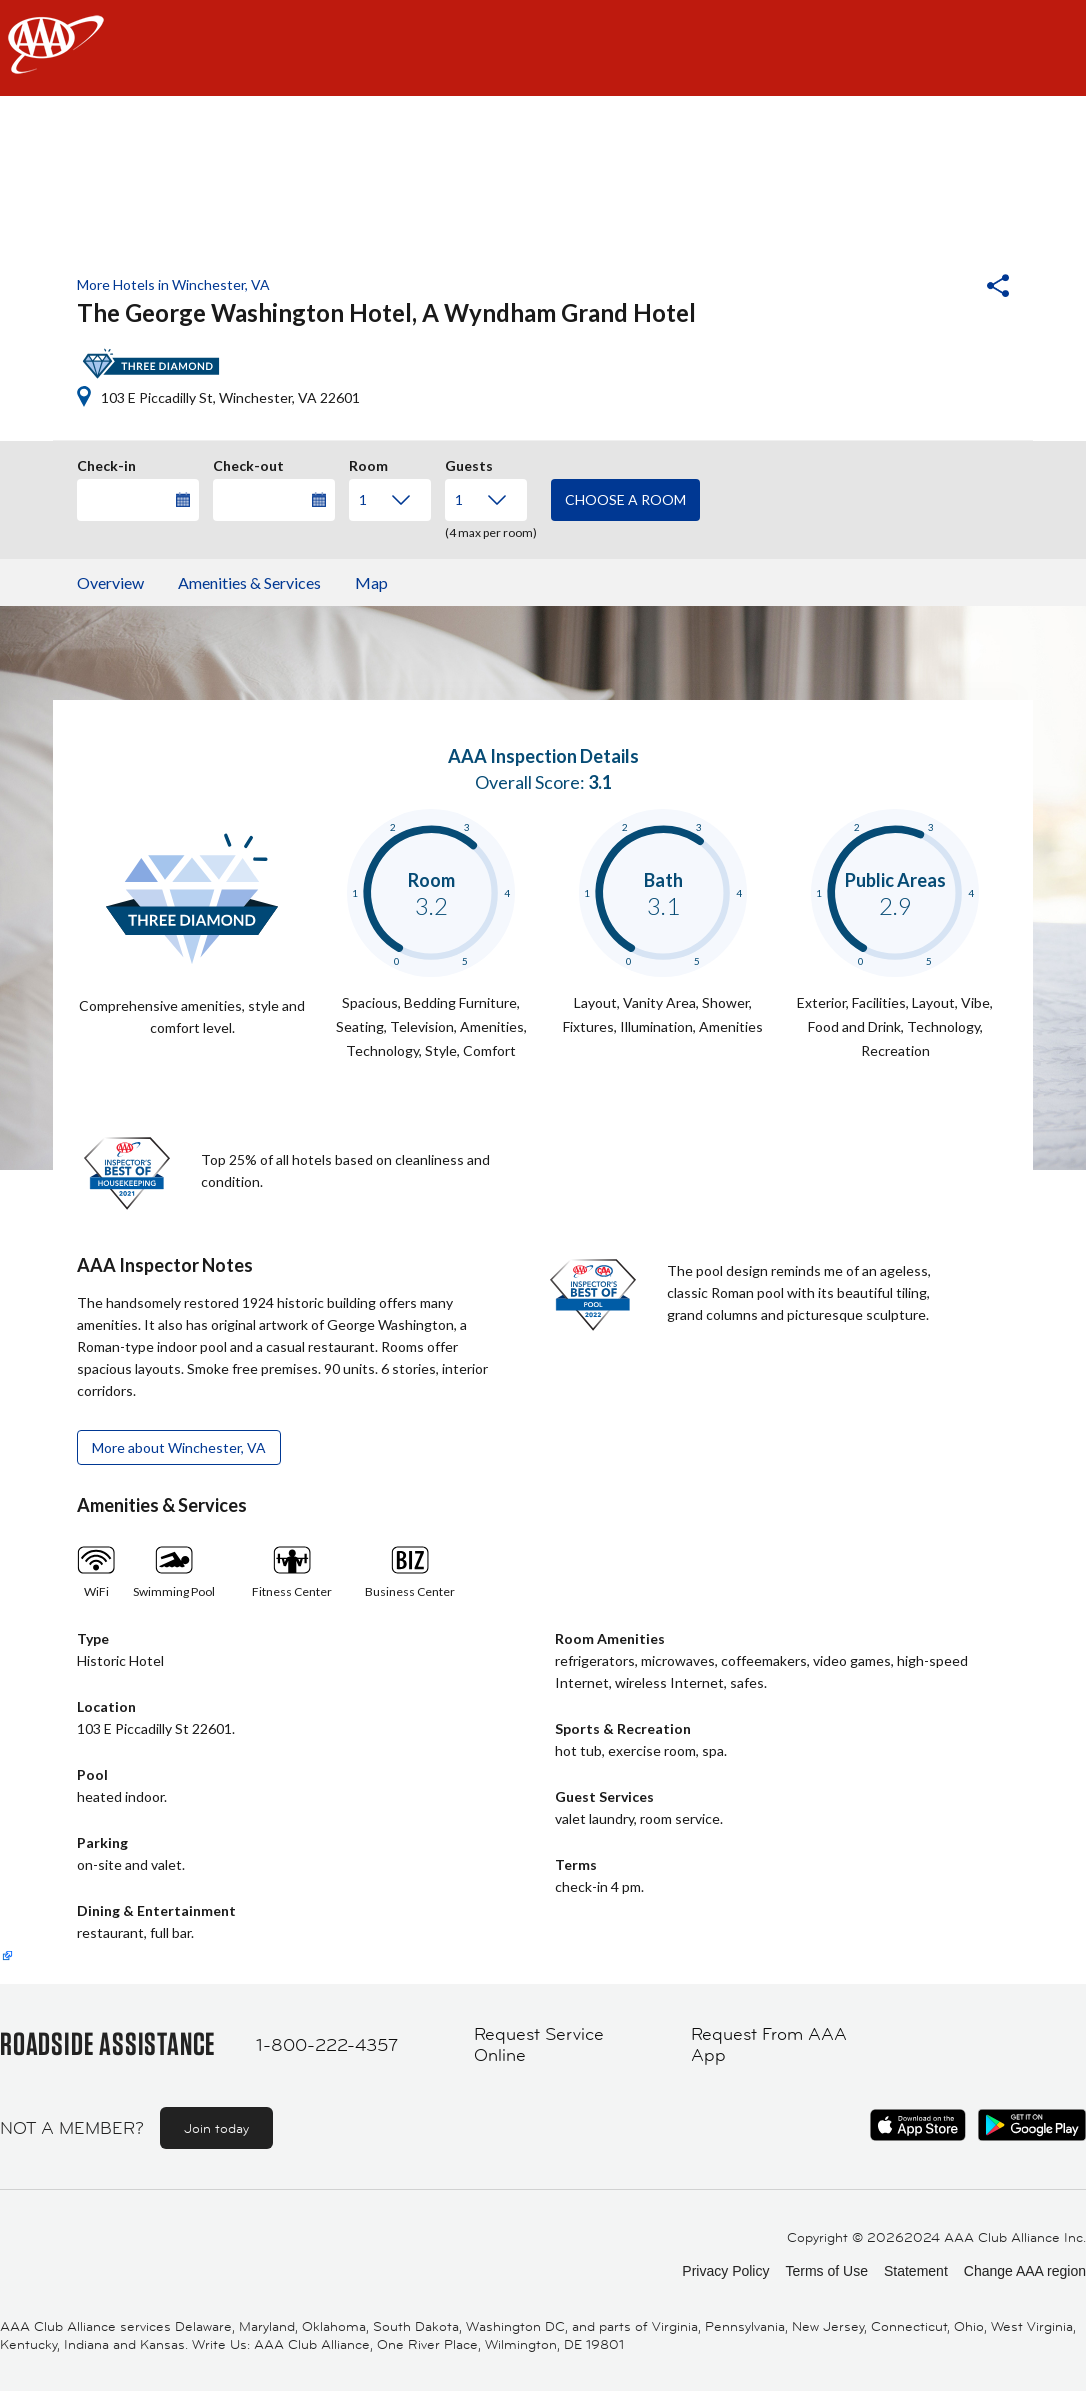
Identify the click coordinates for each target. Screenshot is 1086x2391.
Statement (916, 2271)
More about (179, 1447)
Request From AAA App (769, 2045)
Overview (110, 582)
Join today (216, 2128)
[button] (944, 288)
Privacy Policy (725, 2271)
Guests (469, 463)
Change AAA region (1025, 2271)
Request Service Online (539, 2045)
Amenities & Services (249, 582)
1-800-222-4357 (327, 2045)
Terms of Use (826, 2271)
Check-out (248, 463)
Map (371, 582)
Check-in (106, 463)
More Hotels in (173, 284)
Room (368, 463)
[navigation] (543, 48)
